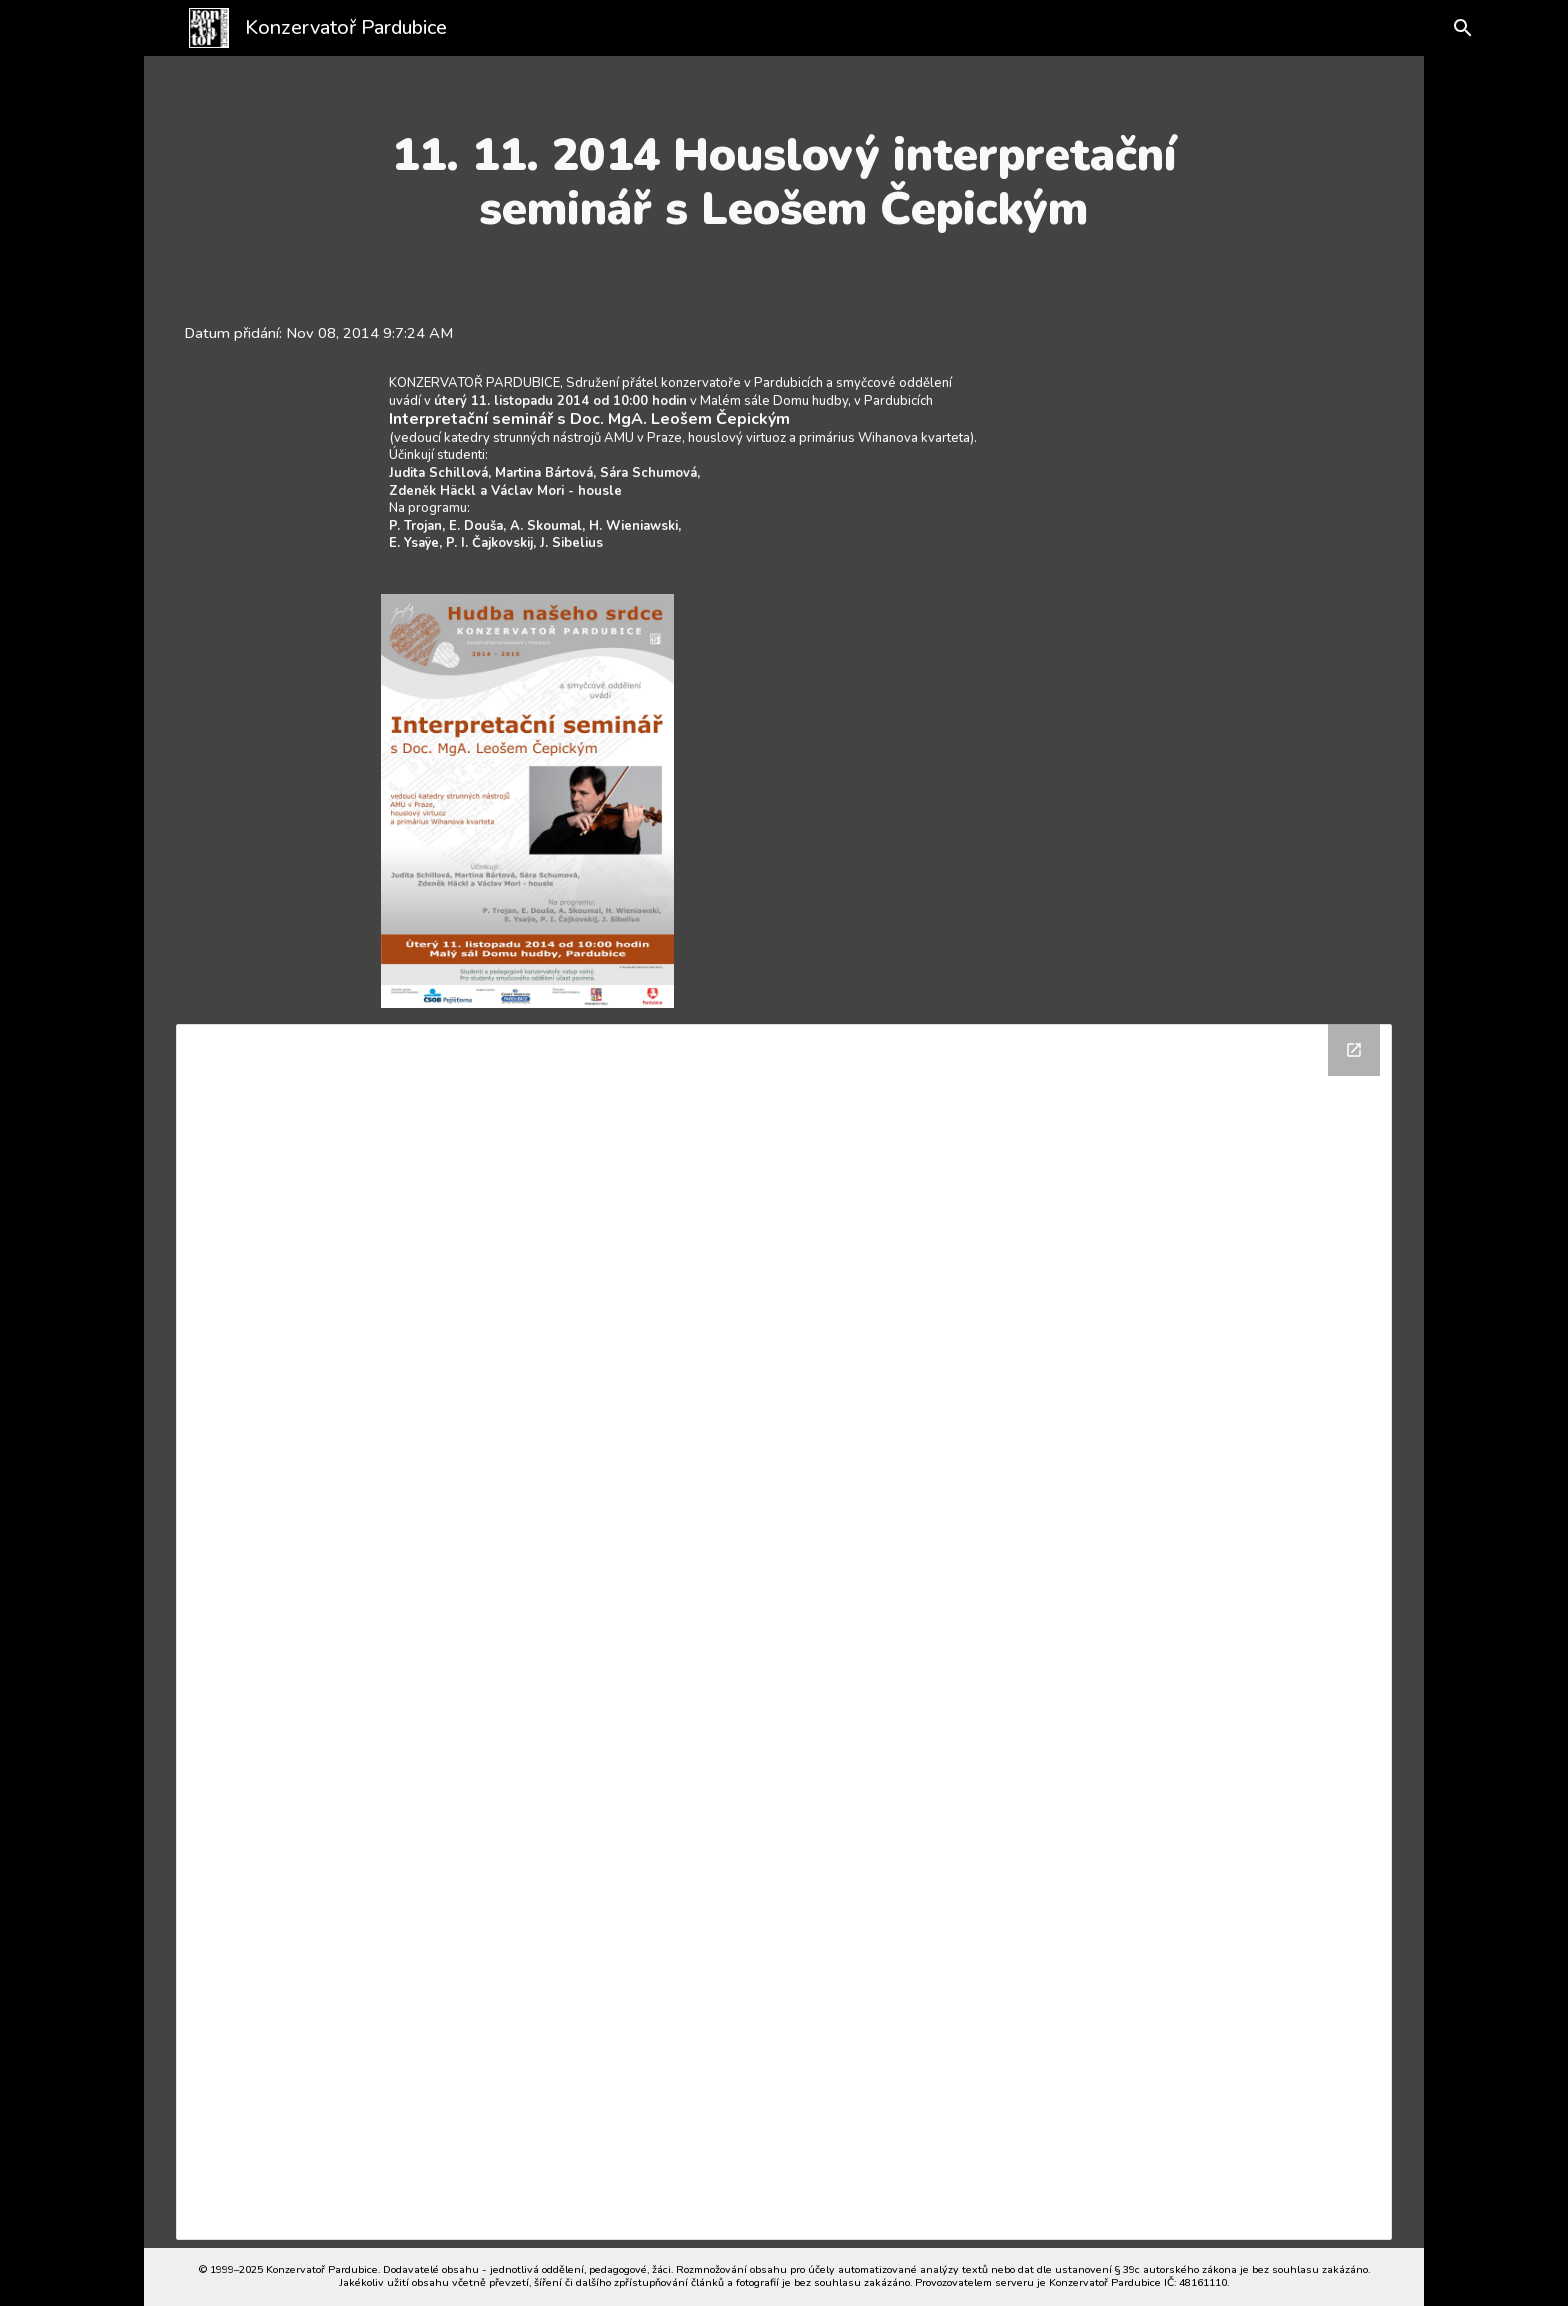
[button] (1446, 28)
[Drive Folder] (784, 1632)
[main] (784, 182)
